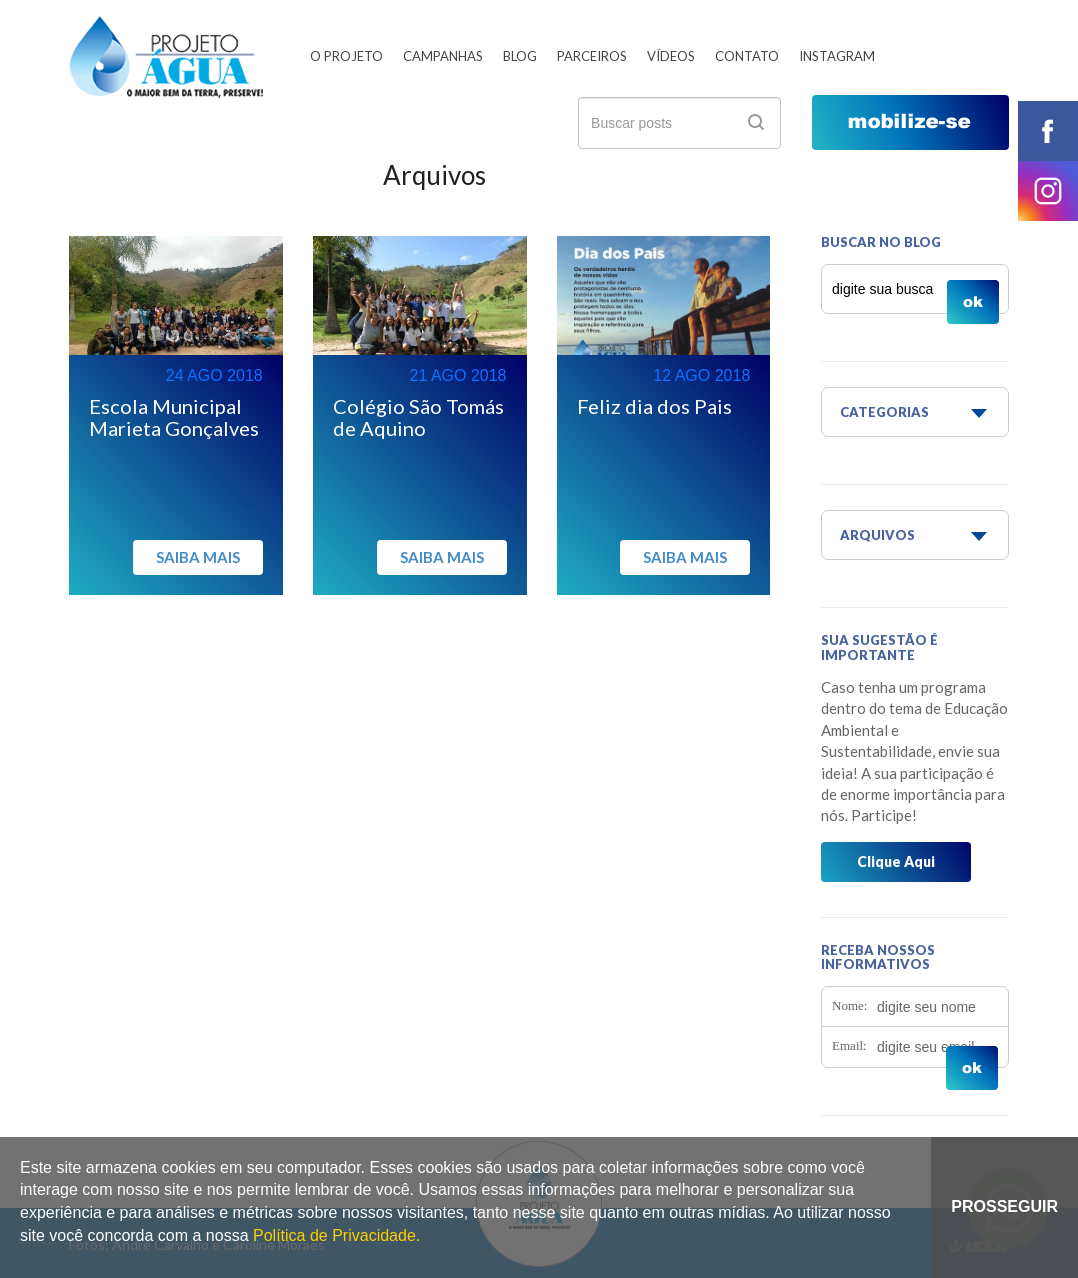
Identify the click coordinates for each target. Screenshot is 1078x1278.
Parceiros (592, 56)
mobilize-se (910, 122)
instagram (1048, 191)
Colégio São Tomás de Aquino (418, 417)
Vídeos (671, 56)
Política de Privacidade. (336, 1235)
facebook (1048, 131)
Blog (520, 56)
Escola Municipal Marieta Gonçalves (174, 417)
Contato (747, 56)
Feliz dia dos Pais (654, 406)
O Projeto (346, 56)
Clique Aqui (896, 861)
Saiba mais (198, 557)
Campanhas (443, 56)
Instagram (837, 56)
